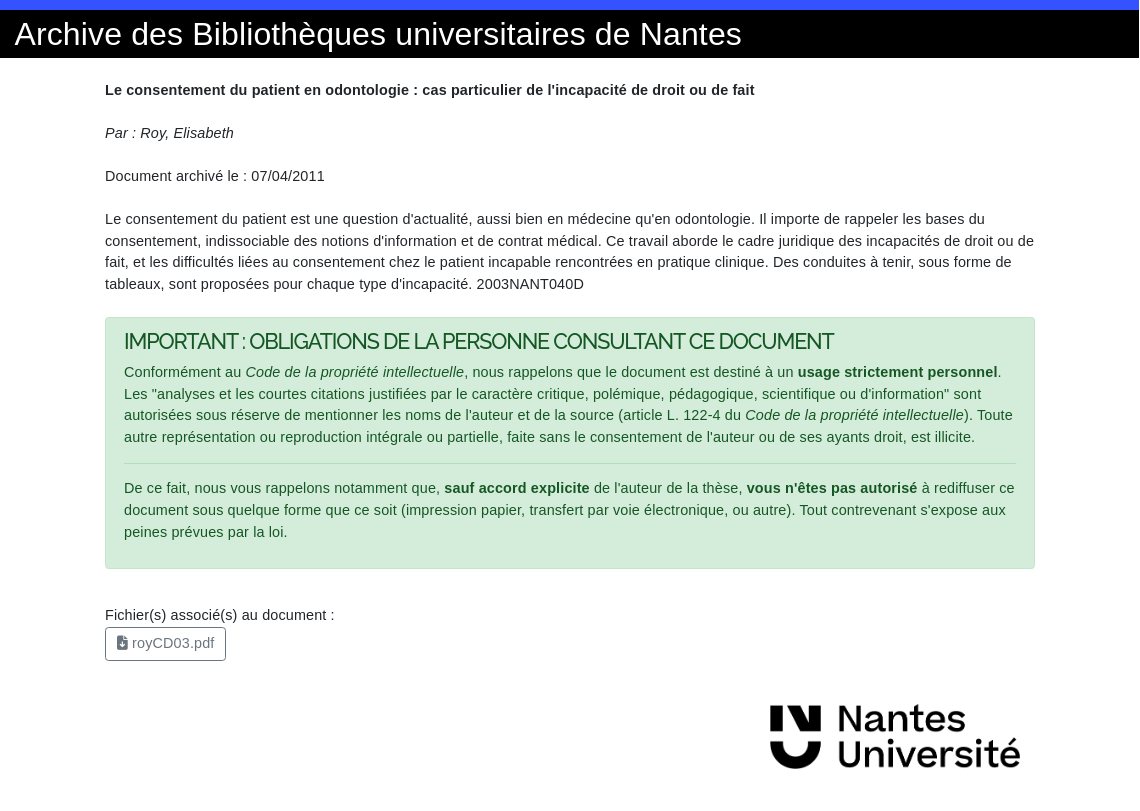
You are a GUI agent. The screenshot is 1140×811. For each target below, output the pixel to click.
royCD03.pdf (166, 643)
